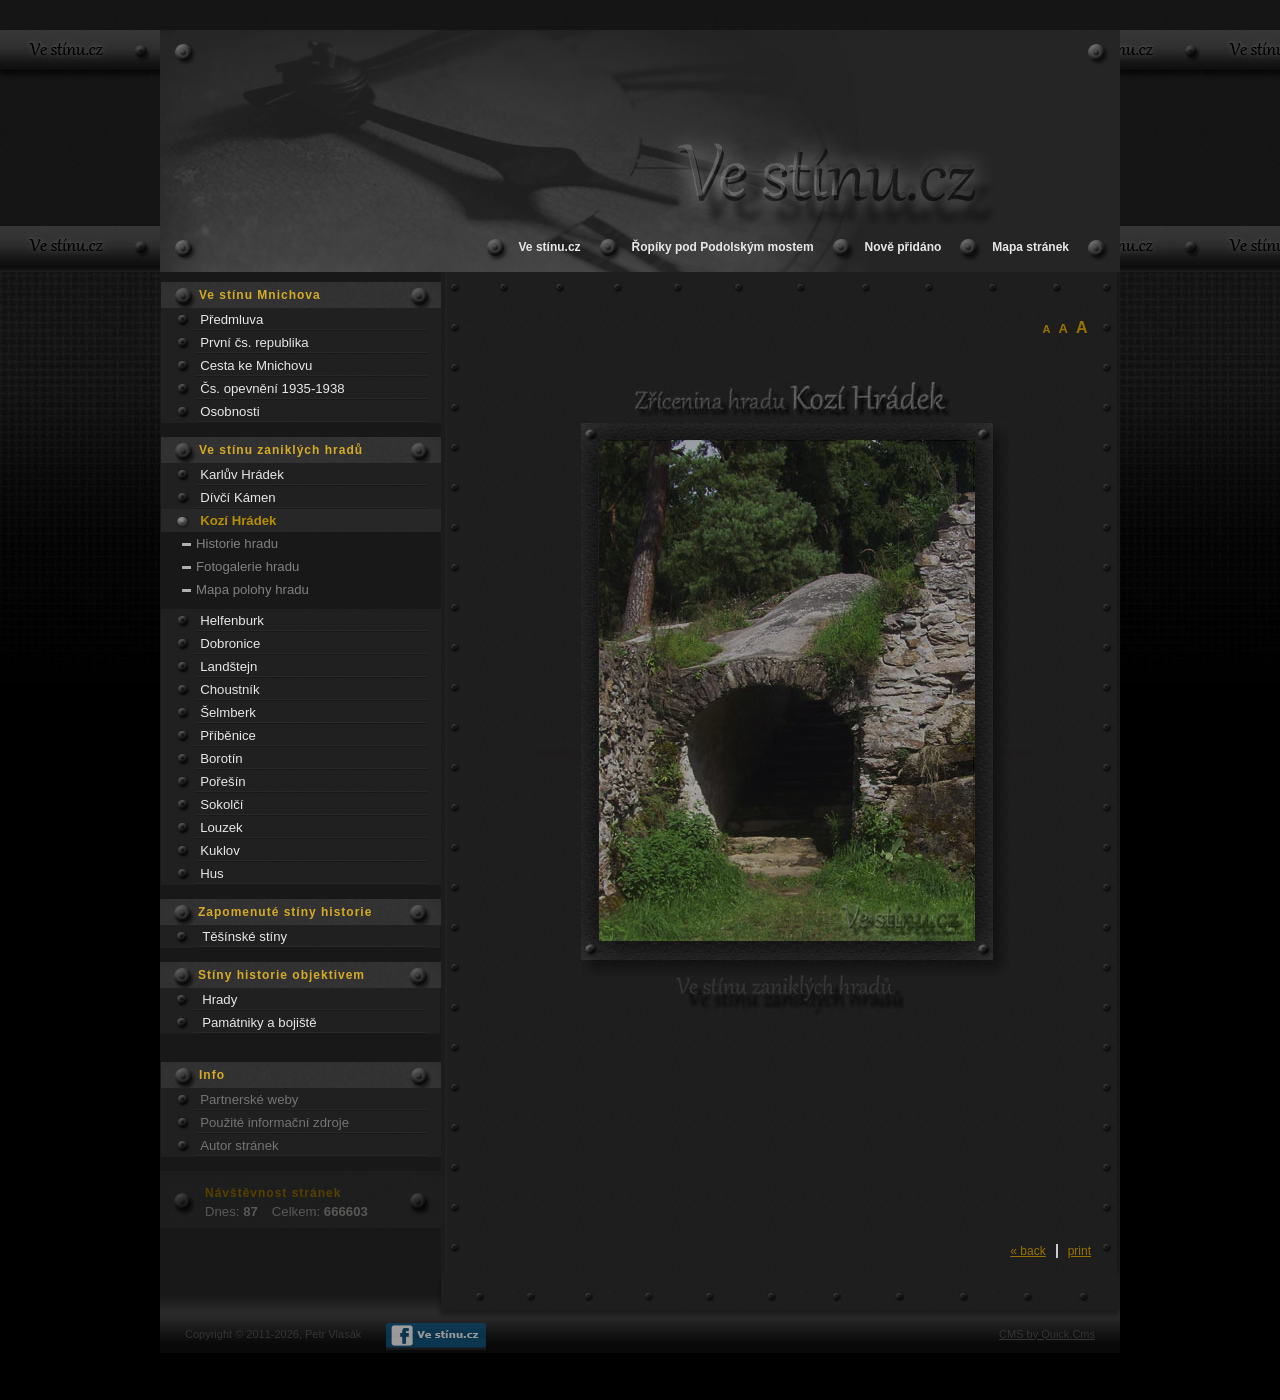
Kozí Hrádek (238, 520)
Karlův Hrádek (242, 474)
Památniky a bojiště (259, 1022)
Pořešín (222, 781)
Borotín (221, 758)
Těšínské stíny (244, 936)
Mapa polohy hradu (252, 589)
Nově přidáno (903, 247)
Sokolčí (221, 804)
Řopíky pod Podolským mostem (723, 247)
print (1079, 1251)
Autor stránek (239, 1145)
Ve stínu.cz (550, 247)
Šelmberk (228, 712)
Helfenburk (232, 620)
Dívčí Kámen (238, 497)
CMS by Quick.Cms (1047, 1334)
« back (1027, 1251)
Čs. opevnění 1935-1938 (272, 388)
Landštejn (228, 666)
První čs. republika (254, 342)
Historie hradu (237, 543)
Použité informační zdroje (274, 1122)
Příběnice (228, 735)
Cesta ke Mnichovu (256, 365)
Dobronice (230, 643)
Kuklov (220, 850)
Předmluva (231, 319)
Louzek (221, 827)
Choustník (229, 689)
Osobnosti (229, 411)
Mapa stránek (1030, 247)
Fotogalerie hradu (247, 566)
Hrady (219, 999)
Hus (211, 873)
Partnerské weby (249, 1099)
